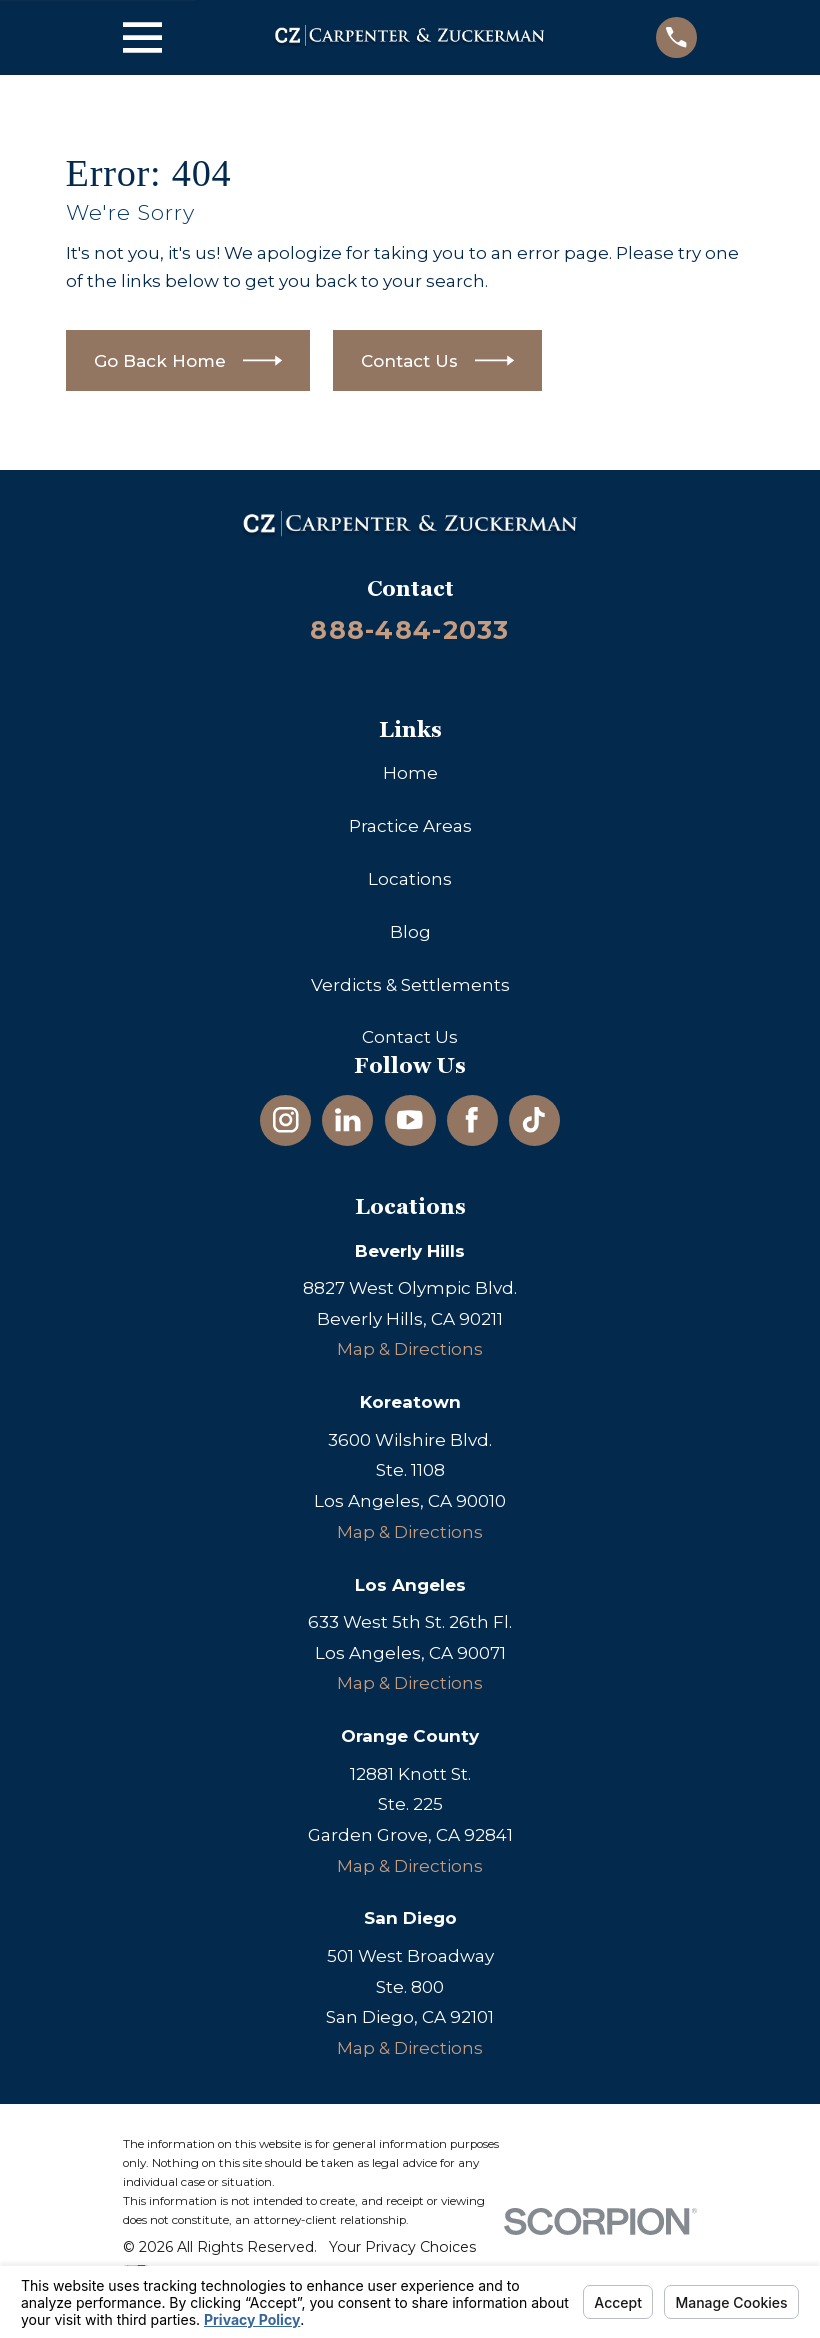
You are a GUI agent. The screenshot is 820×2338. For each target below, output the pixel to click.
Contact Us (410, 1037)
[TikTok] (534, 1120)
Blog (410, 932)
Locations (410, 879)
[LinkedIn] (348, 1120)
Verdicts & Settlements (410, 985)
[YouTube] (410, 1120)
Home (410, 773)
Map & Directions (410, 1349)
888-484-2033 (409, 629)
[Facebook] (472, 1120)
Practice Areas (410, 826)
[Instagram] (286, 1120)
